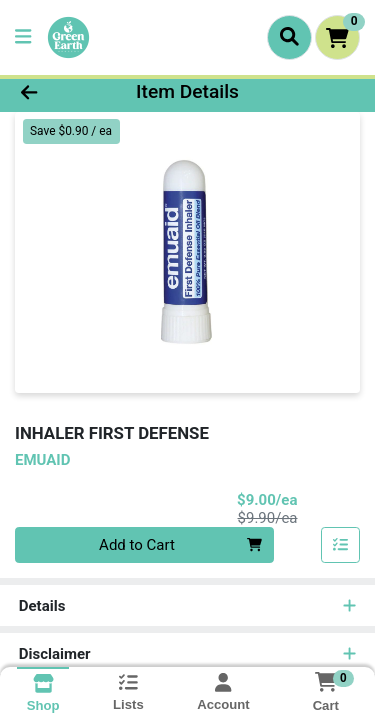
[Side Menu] (23, 37)
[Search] (289, 37)
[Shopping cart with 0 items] (337, 37)
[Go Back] (58, 92)
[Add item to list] (341, 545)
